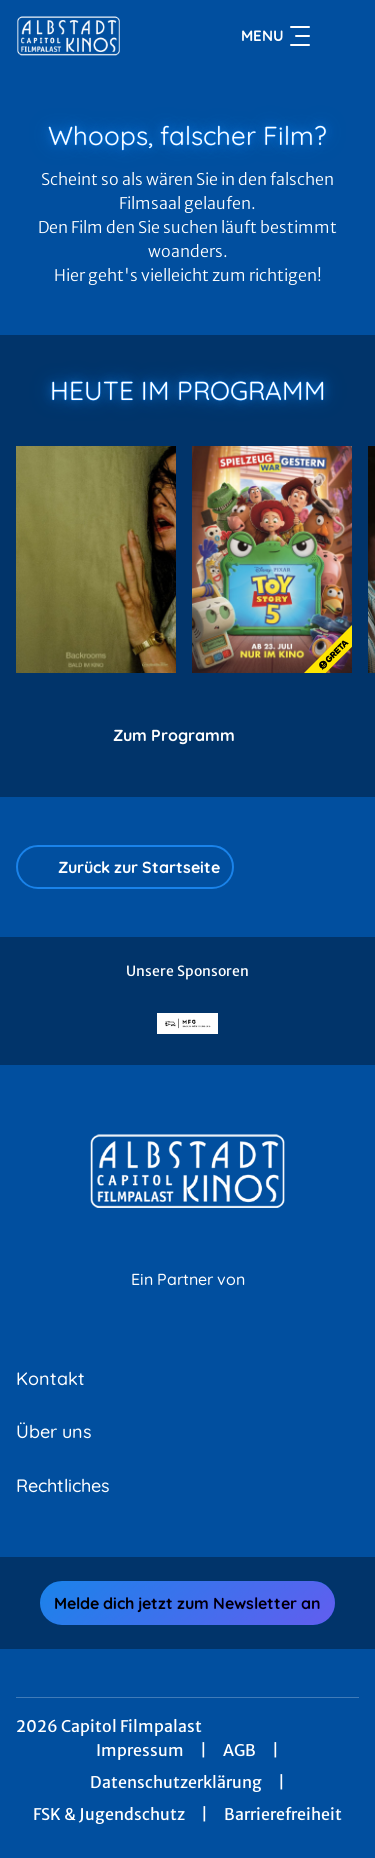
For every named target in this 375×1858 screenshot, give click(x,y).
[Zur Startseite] (88, 36)
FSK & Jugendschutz (109, 1814)
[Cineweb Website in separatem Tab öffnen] (188, 1300)
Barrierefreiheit (283, 1814)
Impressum (140, 1750)
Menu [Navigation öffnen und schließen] (275, 36)
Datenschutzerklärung (176, 1782)
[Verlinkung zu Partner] (188, 1023)
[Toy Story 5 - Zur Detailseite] (272, 559)
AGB (239, 1750)
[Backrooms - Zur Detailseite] (96, 559)
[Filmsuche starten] (339, 36)
